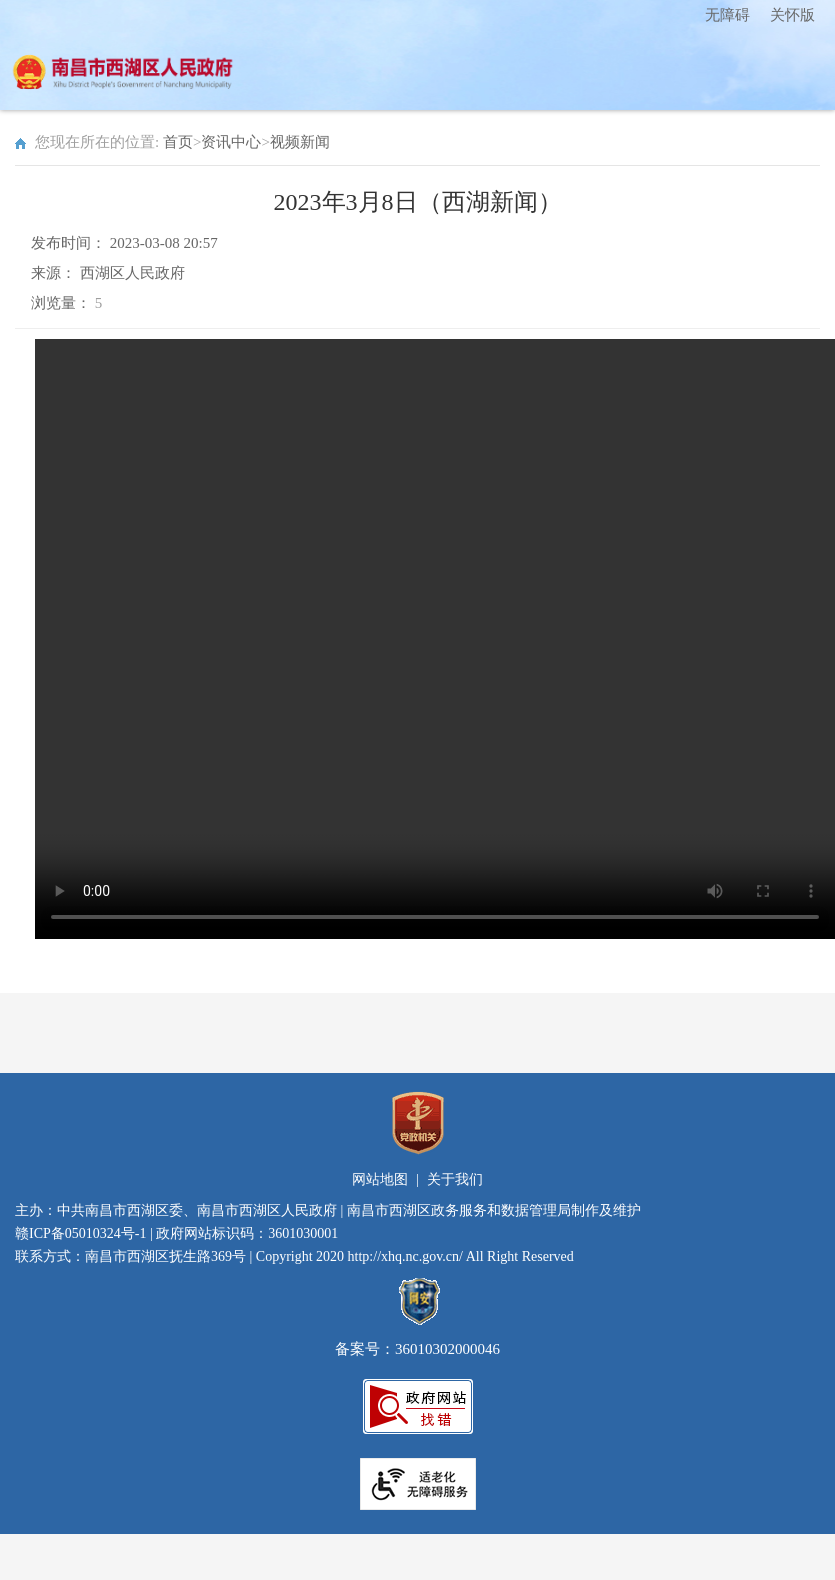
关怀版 (792, 15)
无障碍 (727, 15)
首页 (178, 142)
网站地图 (380, 1179)
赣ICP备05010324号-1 (80, 1233)
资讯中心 (231, 142)
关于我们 (455, 1179)
